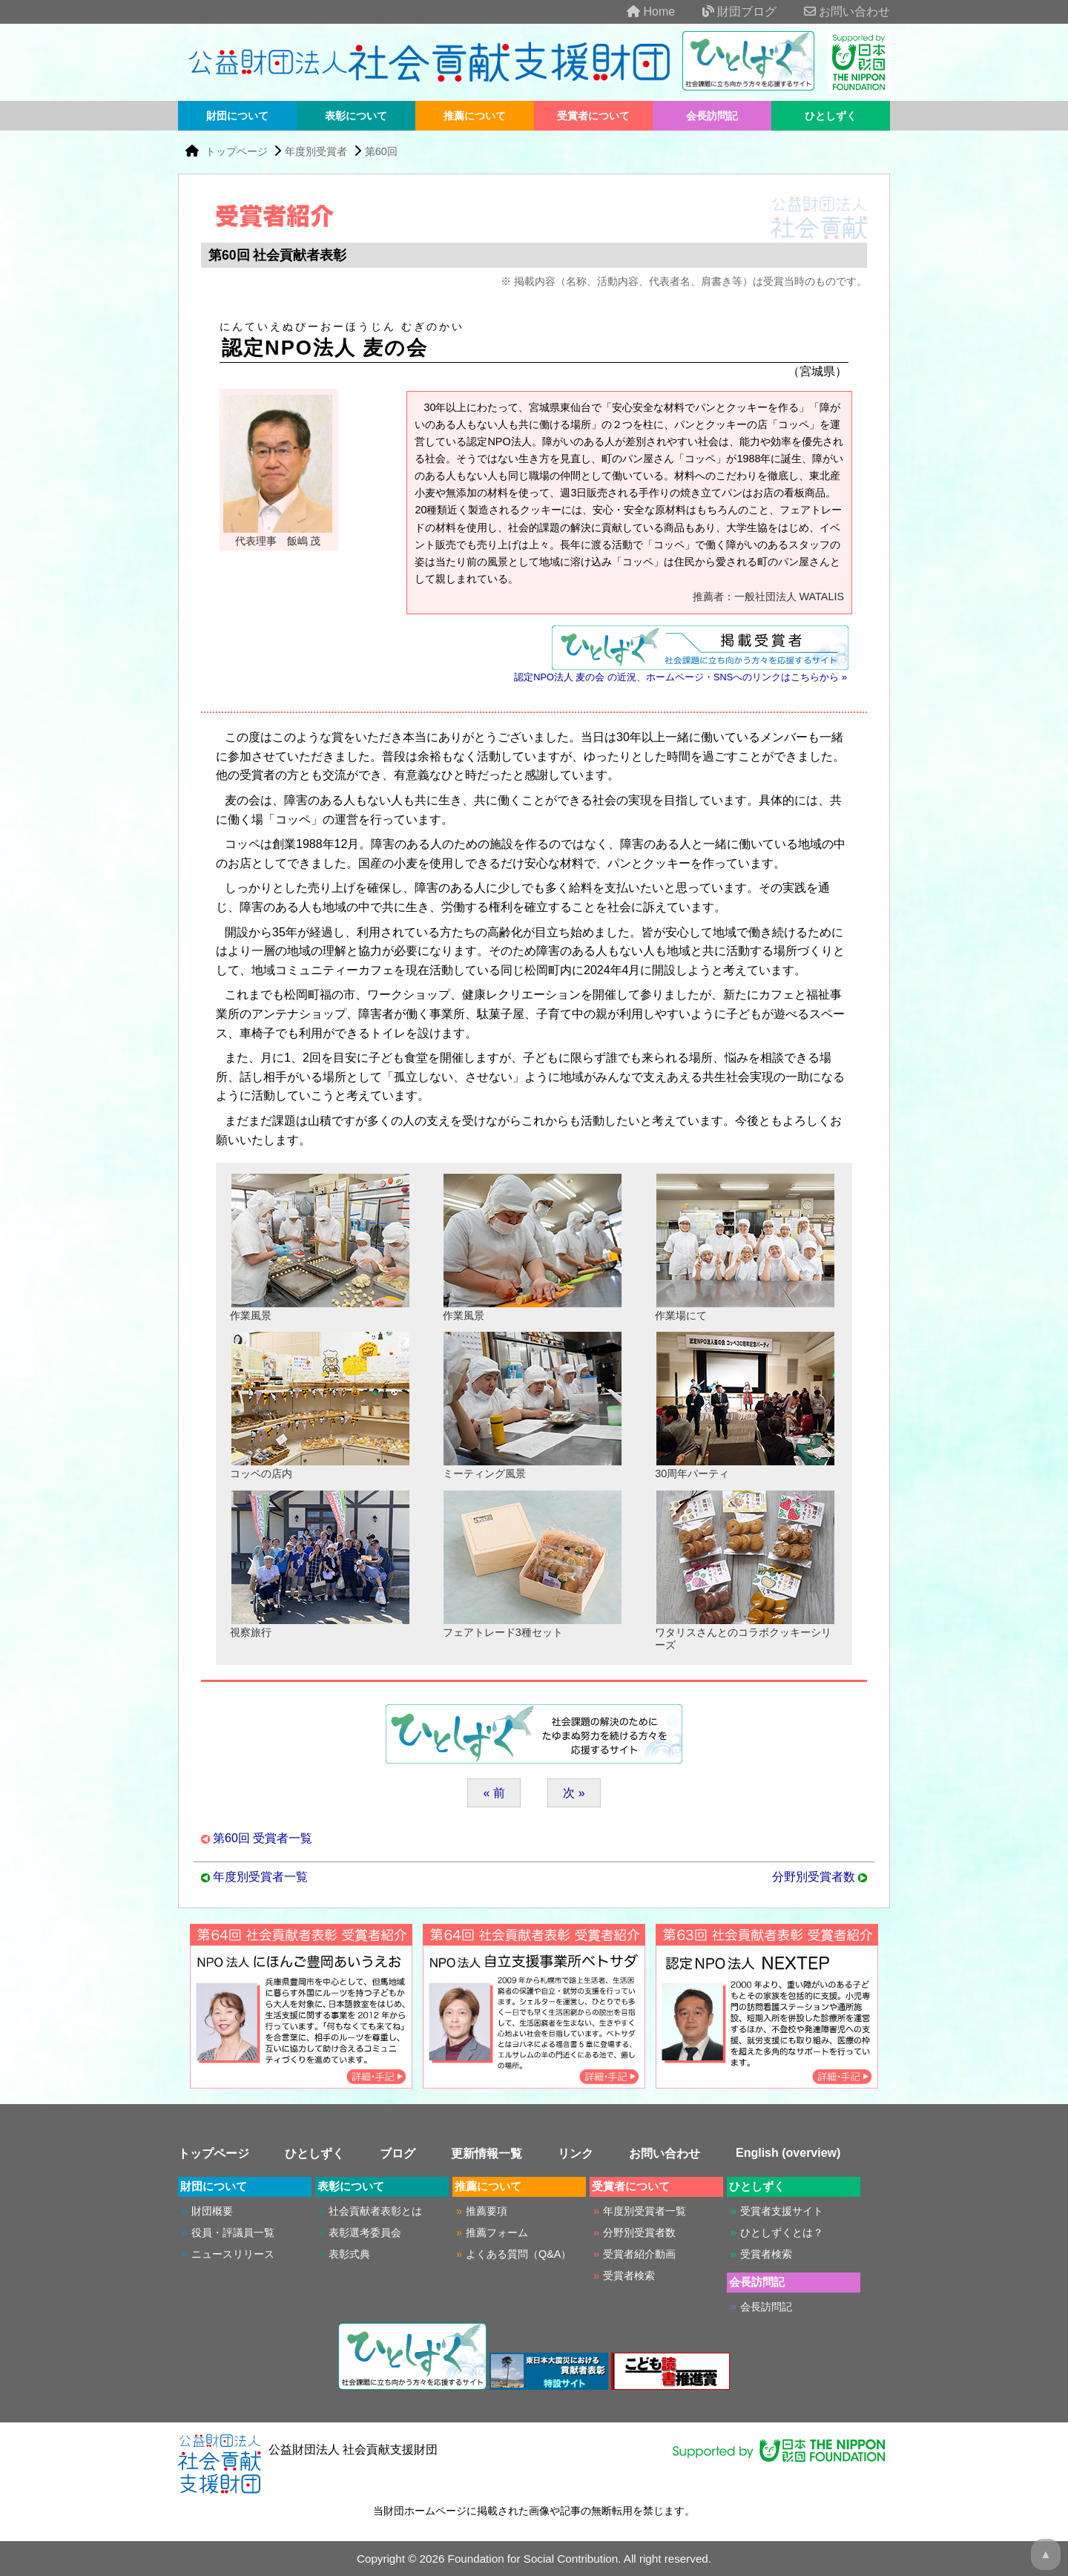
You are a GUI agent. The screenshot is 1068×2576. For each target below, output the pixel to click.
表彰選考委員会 (365, 2232)
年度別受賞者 (316, 151)
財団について (237, 116)
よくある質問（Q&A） (518, 2254)
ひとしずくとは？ (781, 2232)
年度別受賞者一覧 (260, 1876)
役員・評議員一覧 (232, 2232)
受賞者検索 (629, 2275)
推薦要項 (486, 2211)
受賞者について (593, 116)
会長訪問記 (712, 116)
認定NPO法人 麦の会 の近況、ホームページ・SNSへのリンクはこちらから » (680, 677)
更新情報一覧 (486, 2153)
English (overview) (788, 2152)
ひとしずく (831, 116)
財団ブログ (728, 11)
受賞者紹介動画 (639, 2254)
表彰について (356, 116)
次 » (573, 1793)
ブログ (397, 2153)
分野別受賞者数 (813, 1876)
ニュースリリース (232, 2254)
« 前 (493, 1793)
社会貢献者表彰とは (375, 2211)
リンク (575, 2153)
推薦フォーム (497, 2232)
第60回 (381, 151)
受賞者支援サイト (781, 2211)
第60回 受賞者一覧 (262, 1838)
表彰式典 (349, 2254)
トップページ (238, 151)
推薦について (475, 116)
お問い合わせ (835, 11)
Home (639, 11)
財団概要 (212, 2211)
